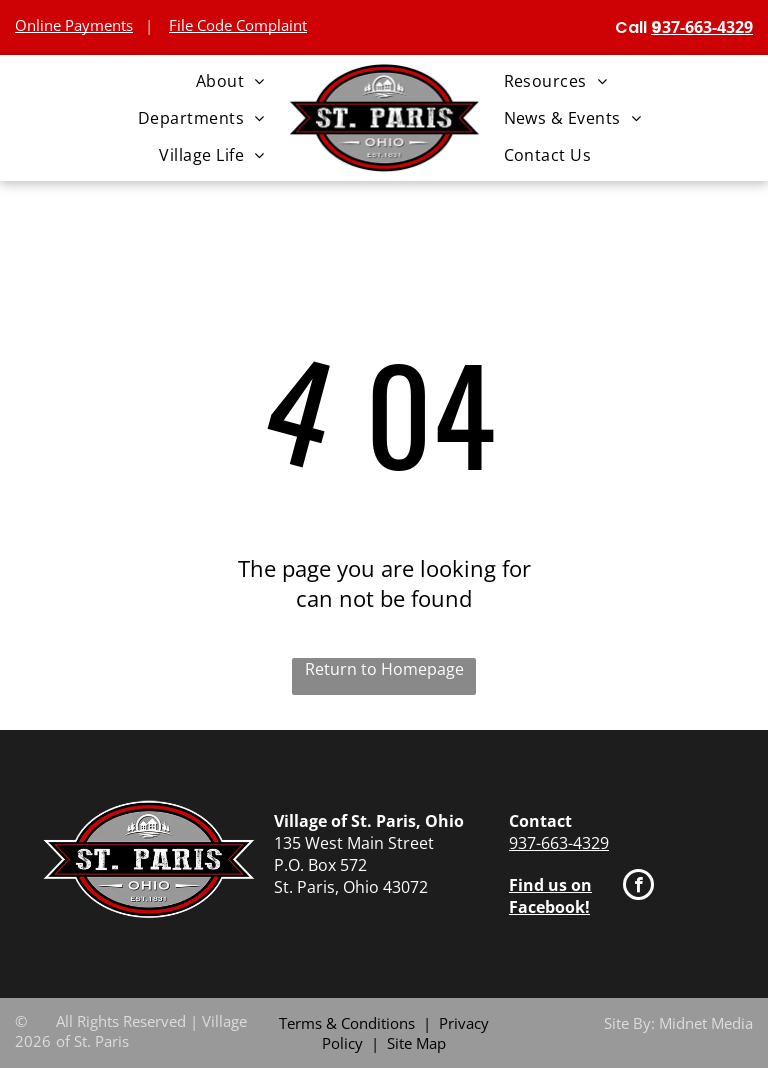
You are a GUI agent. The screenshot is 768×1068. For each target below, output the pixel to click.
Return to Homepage (384, 669)
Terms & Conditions (347, 1023)
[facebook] (638, 887)
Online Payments (74, 25)
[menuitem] (230, 80)
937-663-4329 (559, 843)
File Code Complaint (238, 25)
